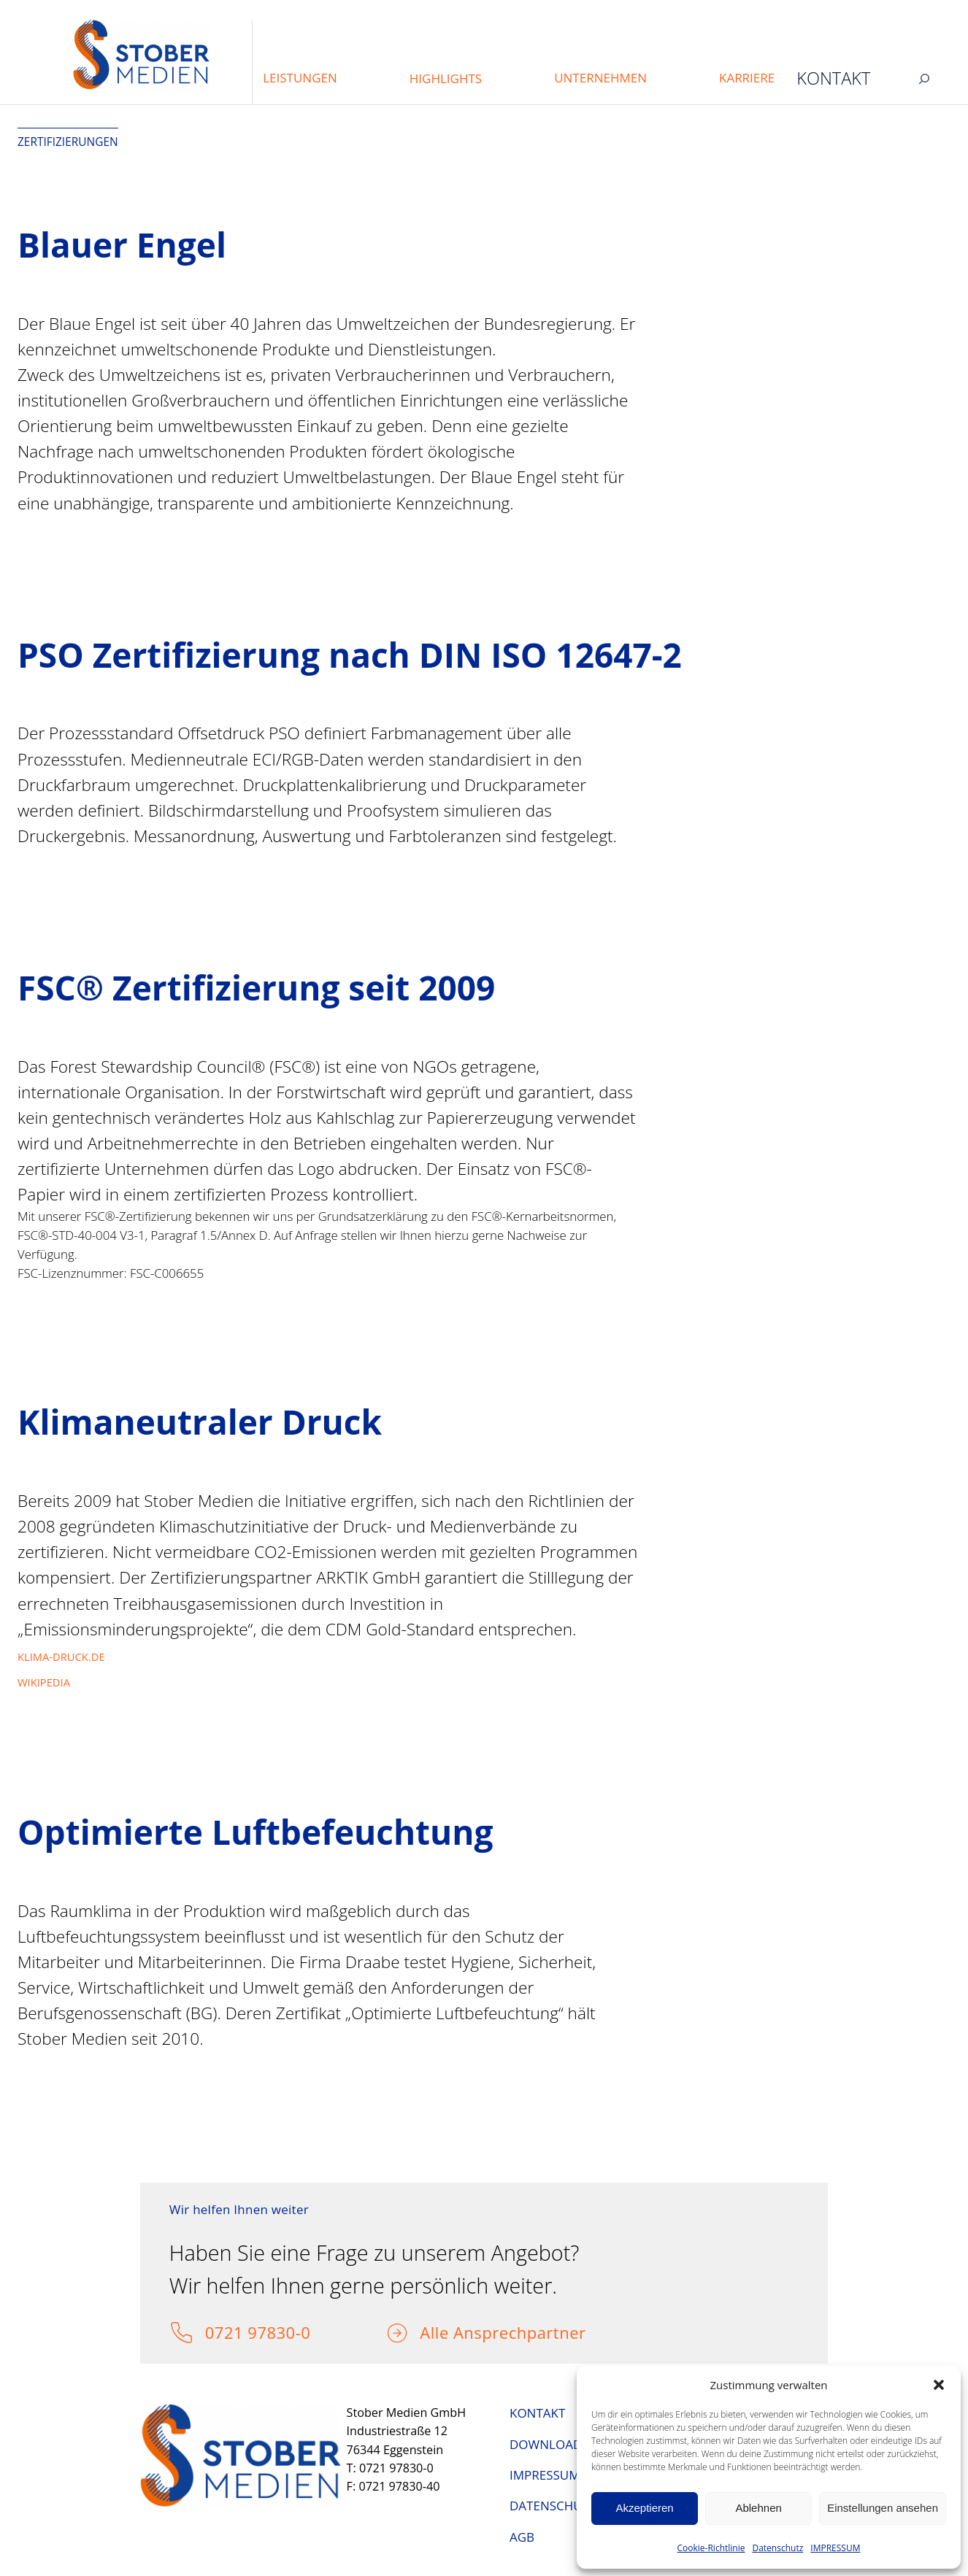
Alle (436, 2332)
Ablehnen (758, 2508)
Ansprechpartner (519, 2332)
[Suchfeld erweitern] (924, 78)
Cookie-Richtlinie (711, 2548)
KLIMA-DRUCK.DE (61, 1656)
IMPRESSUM (835, 2548)
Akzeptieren (644, 2508)
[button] (938, 2385)
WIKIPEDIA (44, 1682)
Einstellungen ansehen (882, 2508)
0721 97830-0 (258, 2332)
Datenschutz (777, 2548)
